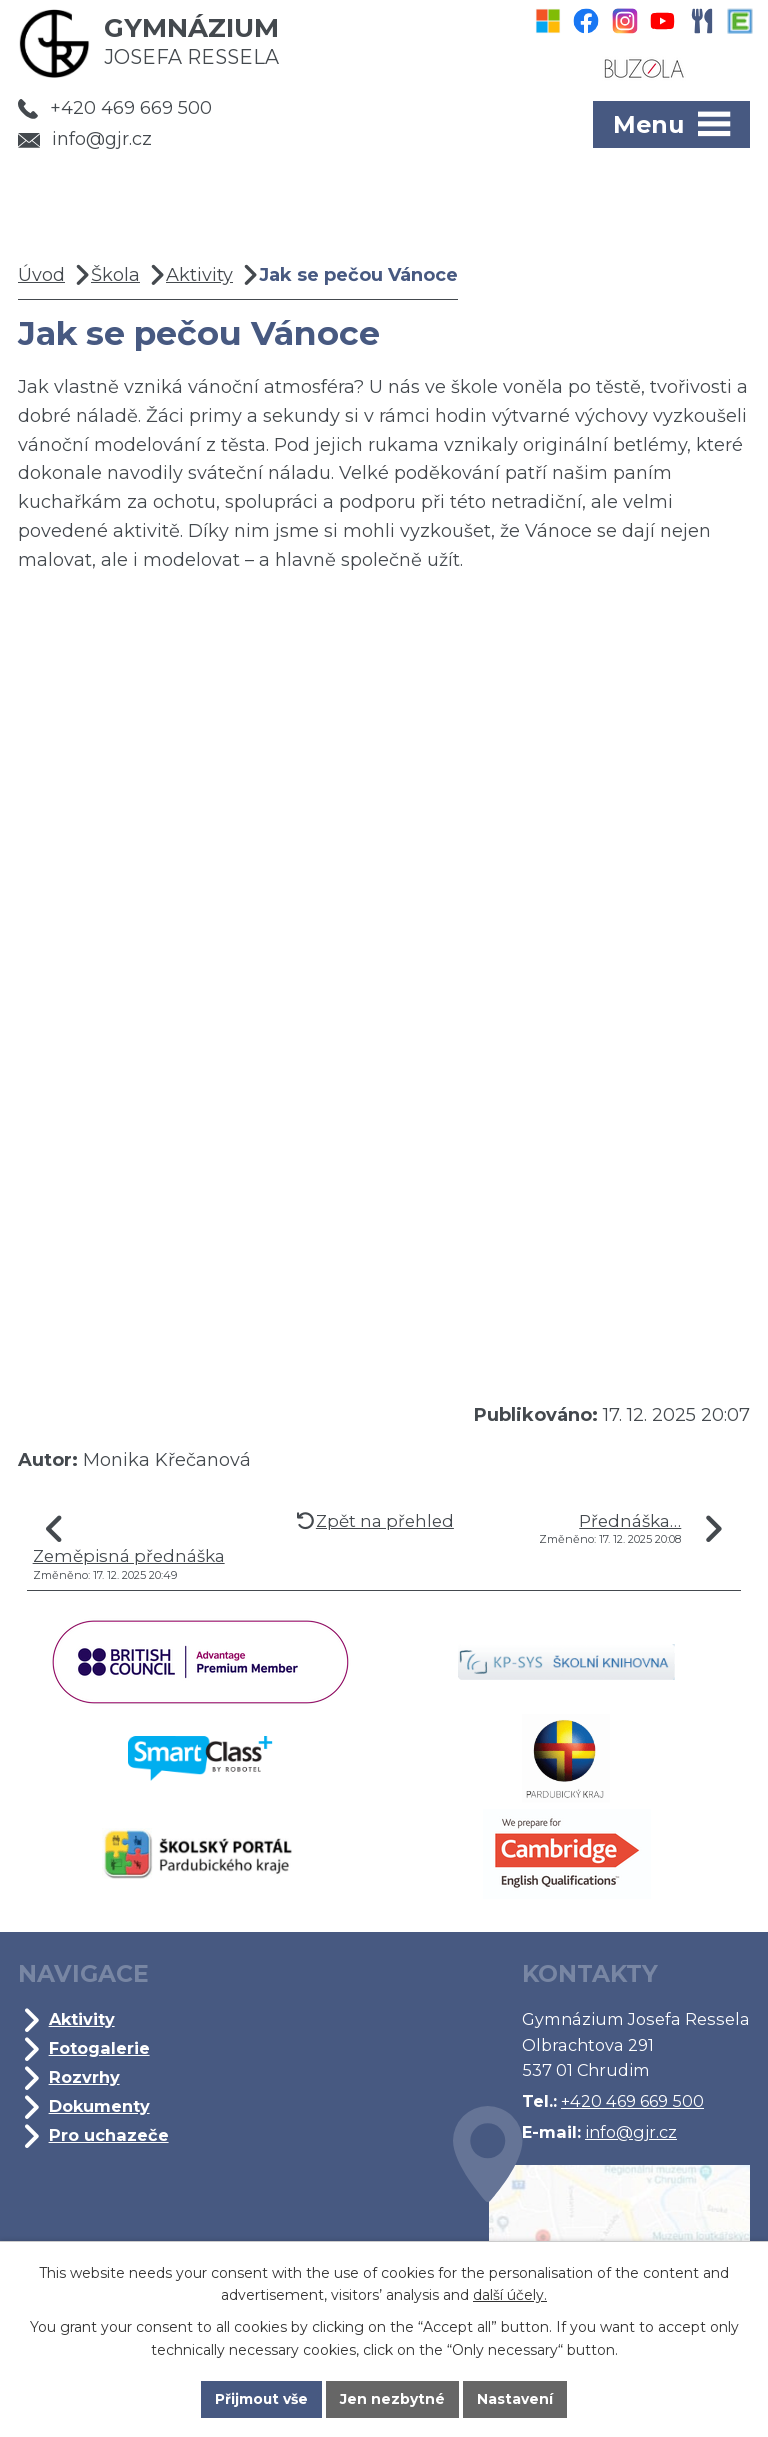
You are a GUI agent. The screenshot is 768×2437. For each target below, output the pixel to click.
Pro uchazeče (109, 2135)
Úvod (41, 275)
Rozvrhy (84, 2077)
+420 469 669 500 (115, 108)
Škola (115, 275)
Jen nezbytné (393, 2399)
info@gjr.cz (85, 139)
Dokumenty (99, 2106)
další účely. (510, 2295)
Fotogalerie (99, 2048)
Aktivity (199, 275)
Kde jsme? (601, 2232)
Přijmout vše (262, 2399)
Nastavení (516, 2399)
